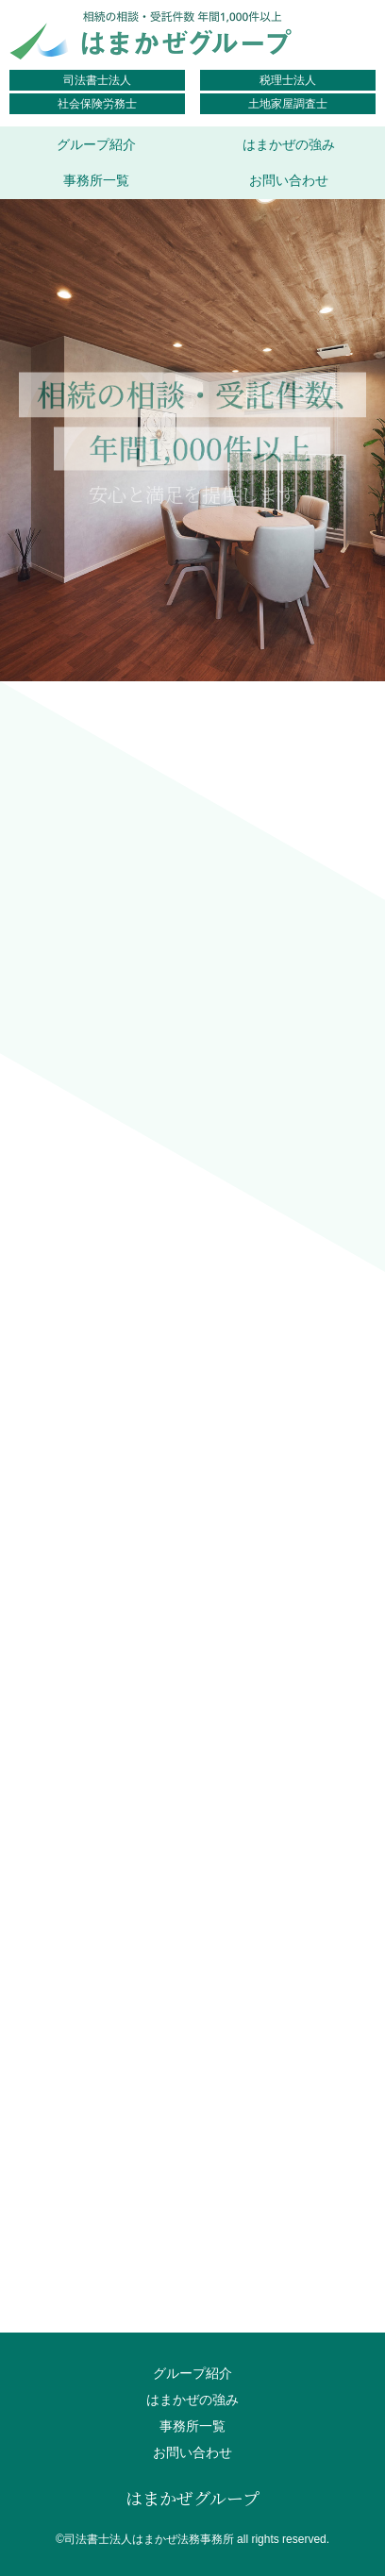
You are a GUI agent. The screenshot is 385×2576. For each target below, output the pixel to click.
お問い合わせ (288, 180)
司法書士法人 (97, 80)
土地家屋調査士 (287, 103)
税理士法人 (287, 80)
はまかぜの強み (289, 144)
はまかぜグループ (192, 2497)
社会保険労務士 (97, 103)
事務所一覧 (96, 180)
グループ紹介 (96, 144)
